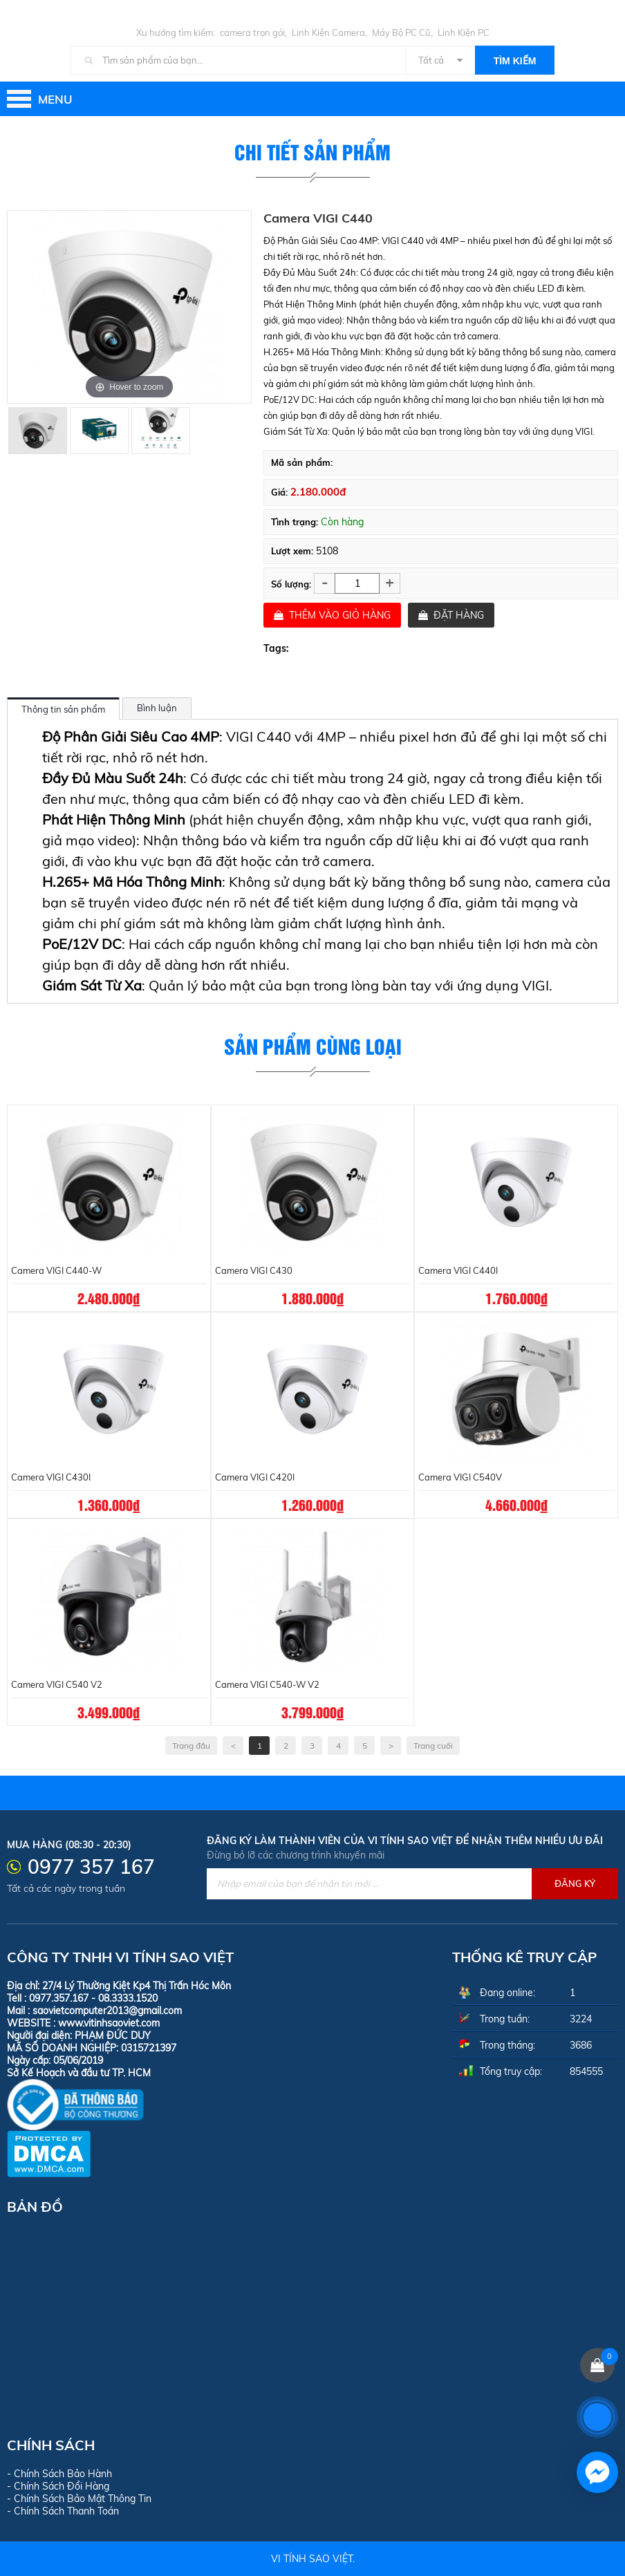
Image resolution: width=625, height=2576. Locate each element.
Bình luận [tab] (157, 707)
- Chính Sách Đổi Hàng (58, 2486)
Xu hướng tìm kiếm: (175, 32)
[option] (37, 430)
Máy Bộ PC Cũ (401, 32)
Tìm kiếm (515, 60)
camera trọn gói (252, 32)
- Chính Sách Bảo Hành (59, 2473)
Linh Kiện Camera (328, 32)
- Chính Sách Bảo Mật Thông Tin (79, 2498)
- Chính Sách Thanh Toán (63, 2511)
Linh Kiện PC (463, 32)
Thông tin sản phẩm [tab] (63, 709)
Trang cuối (433, 1745)
